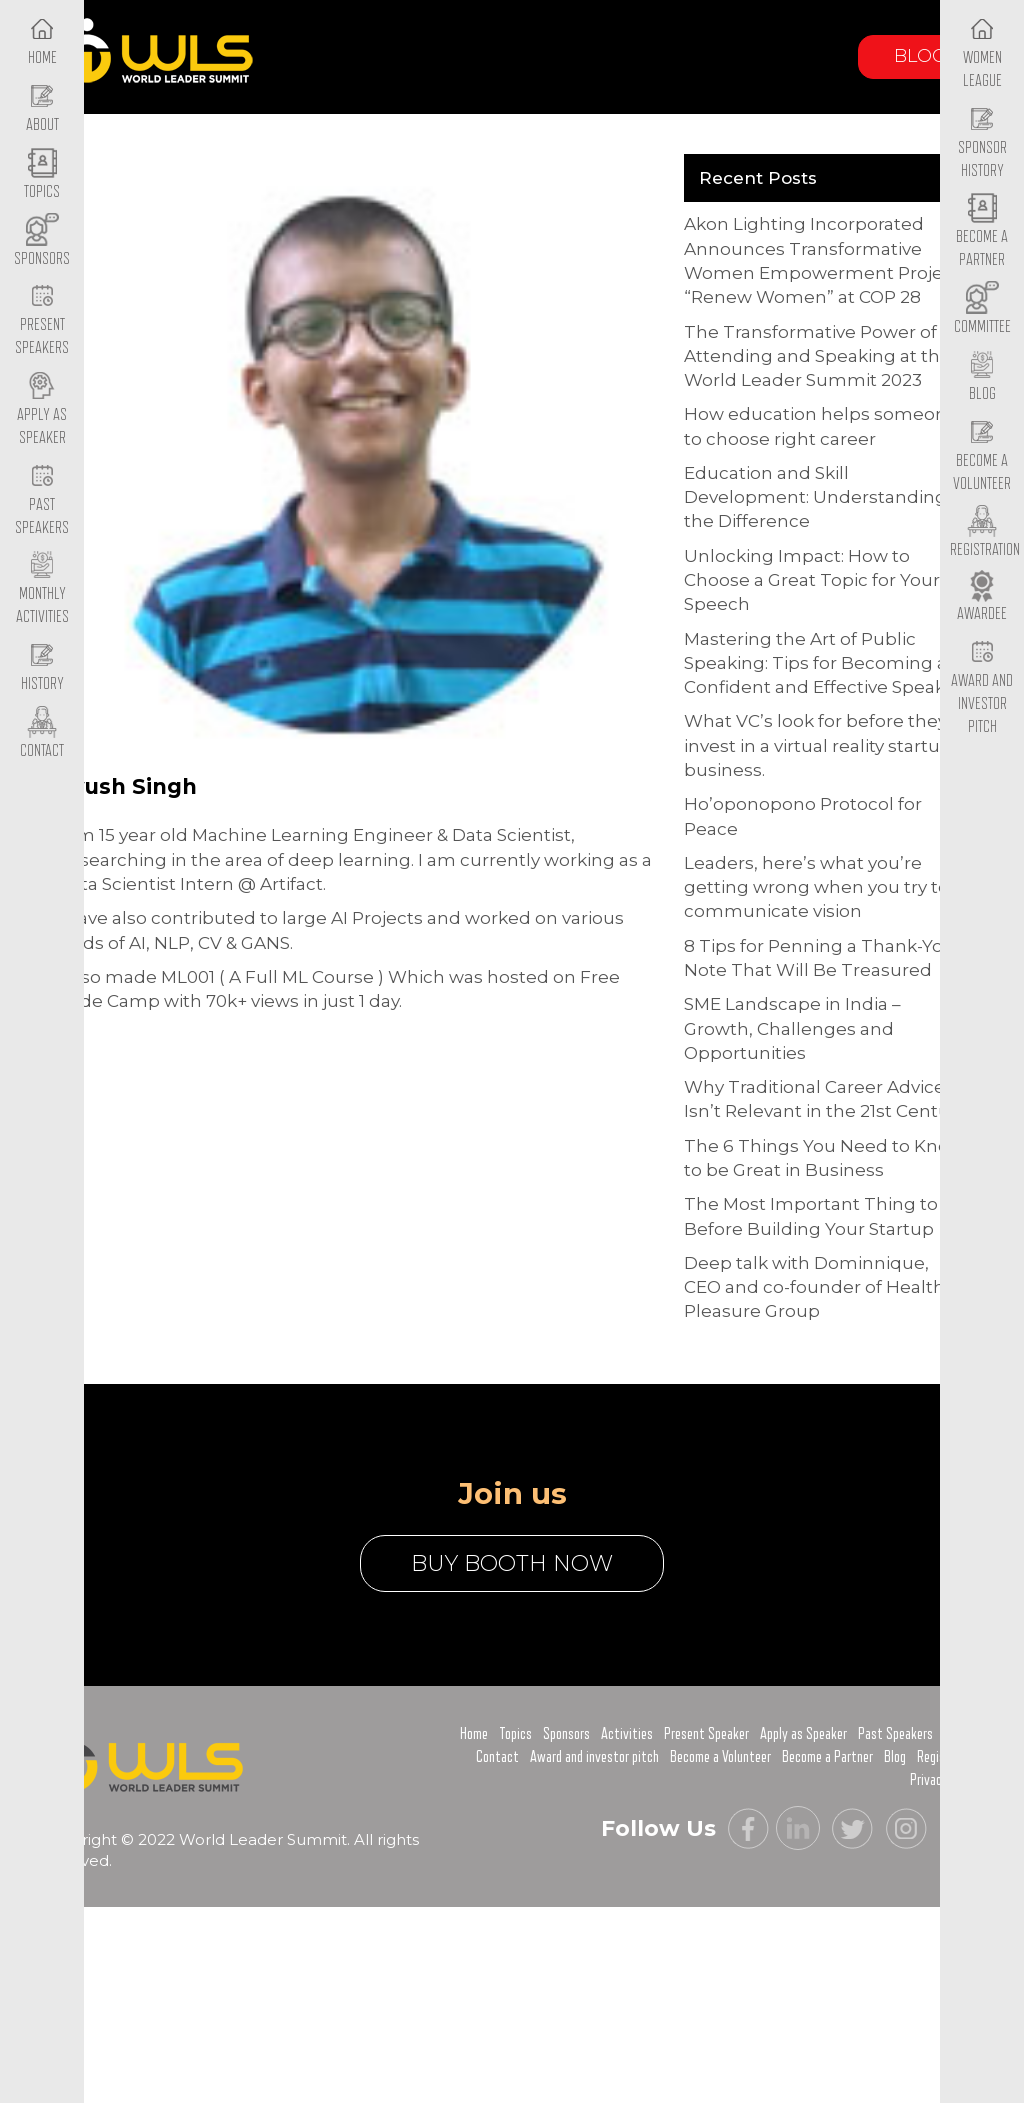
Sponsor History (982, 143)
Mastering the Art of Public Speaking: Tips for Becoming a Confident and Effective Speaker (823, 663)
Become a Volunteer (982, 456)
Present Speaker (706, 1734)
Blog (920, 56)
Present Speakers (42, 321)
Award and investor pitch (594, 1757)
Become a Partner (982, 233)
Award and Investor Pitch (982, 687)
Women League (982, 53)
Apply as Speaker (42, 410)
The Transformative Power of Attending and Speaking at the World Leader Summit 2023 (817, 356)
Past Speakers (42, 500)
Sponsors (566, 1734)
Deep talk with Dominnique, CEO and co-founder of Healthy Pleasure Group (819, 1287)
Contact (497, 1757)
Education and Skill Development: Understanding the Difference (815, 497)
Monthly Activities (42, 590)
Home (474, 1734)
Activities (627, 1734)
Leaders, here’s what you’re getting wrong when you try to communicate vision (816, 887)
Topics (515, 1734)
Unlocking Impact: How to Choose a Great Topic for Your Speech (812, 580)
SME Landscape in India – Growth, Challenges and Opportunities (792, 1028)
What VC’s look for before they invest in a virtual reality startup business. (818, 745)
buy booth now (512, 1563)
